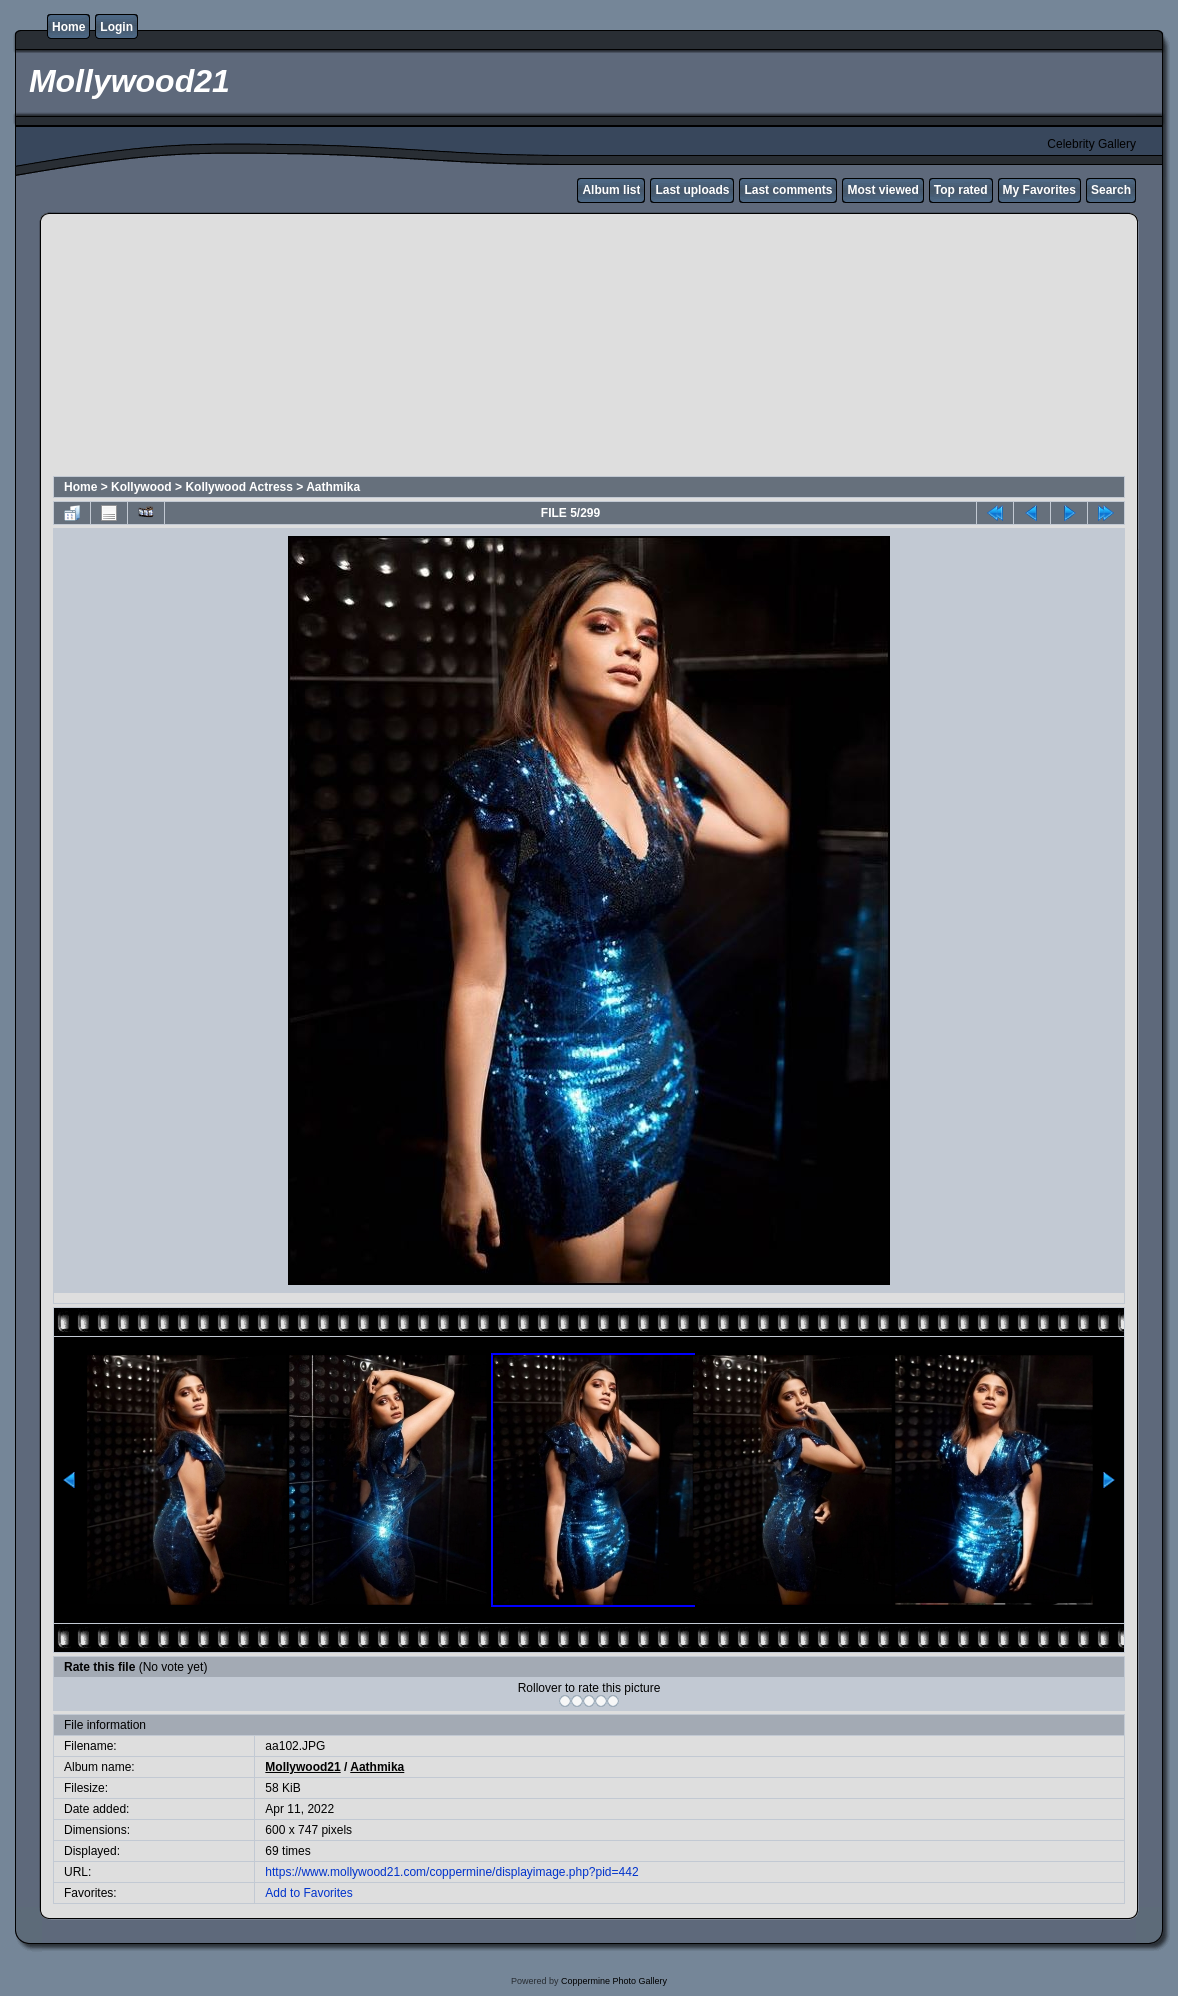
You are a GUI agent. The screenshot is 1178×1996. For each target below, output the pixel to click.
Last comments (788, 190)
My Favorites (1039, 190)
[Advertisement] (537, 348)
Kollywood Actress (239, 487)
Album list (611, 190)
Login (116, 27)
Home (68, 27)
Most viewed (882, 190)
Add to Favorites (308, 1893)
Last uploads (692, 190)
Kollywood (141, 487)
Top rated (961, 190)
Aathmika (333, 487)
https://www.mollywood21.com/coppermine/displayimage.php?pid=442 (451, 1872)
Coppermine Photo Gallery (614, 1981)
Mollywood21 (302, 1767)
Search (1111, 190)
